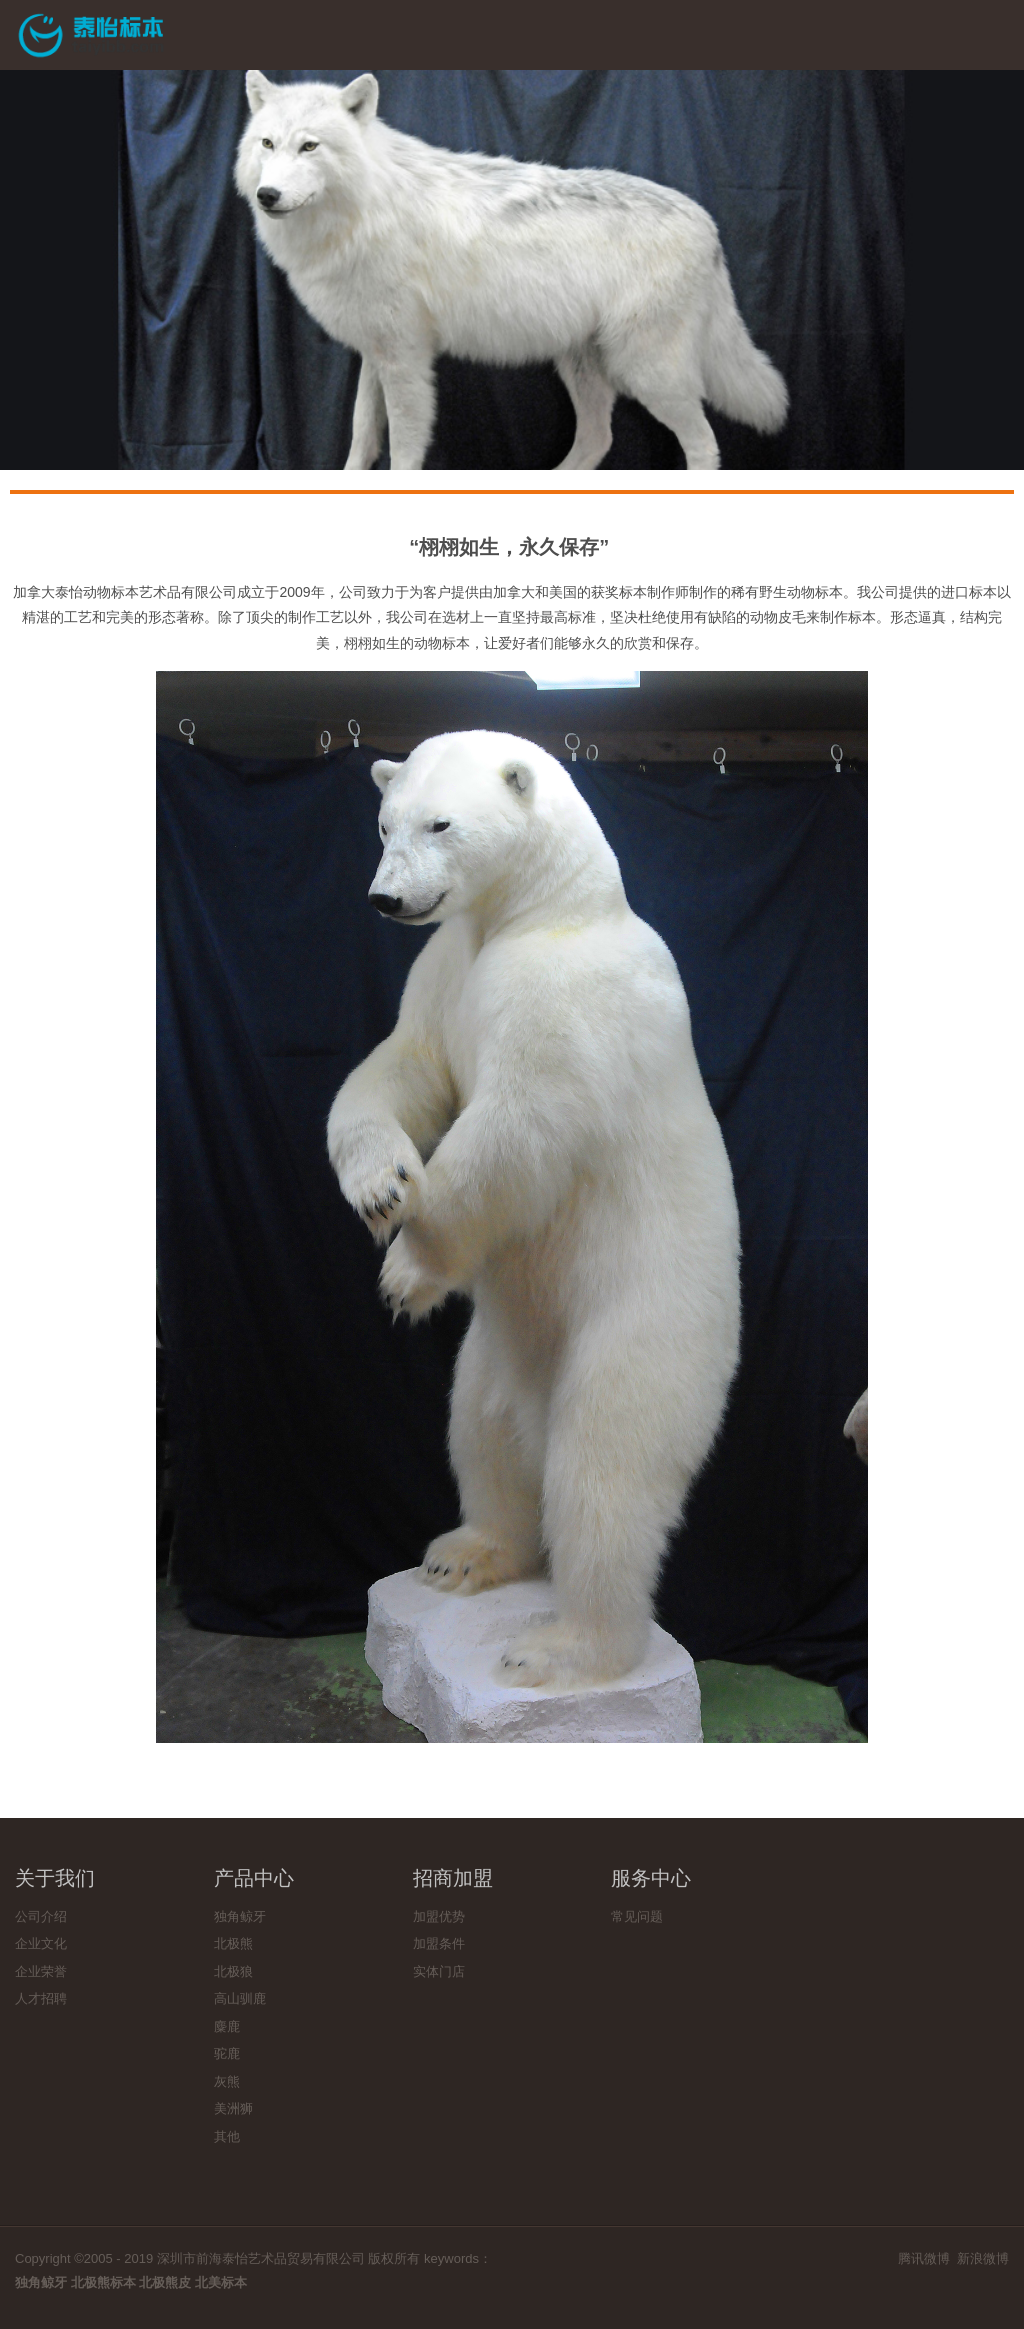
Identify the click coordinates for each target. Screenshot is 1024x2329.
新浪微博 (983, 2258)
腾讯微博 (924, 2258)
